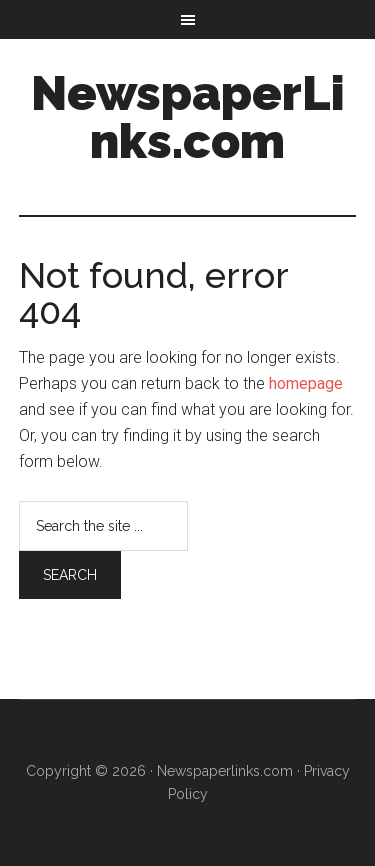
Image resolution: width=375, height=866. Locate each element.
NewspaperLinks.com (188, 117)
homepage (306, 383)
